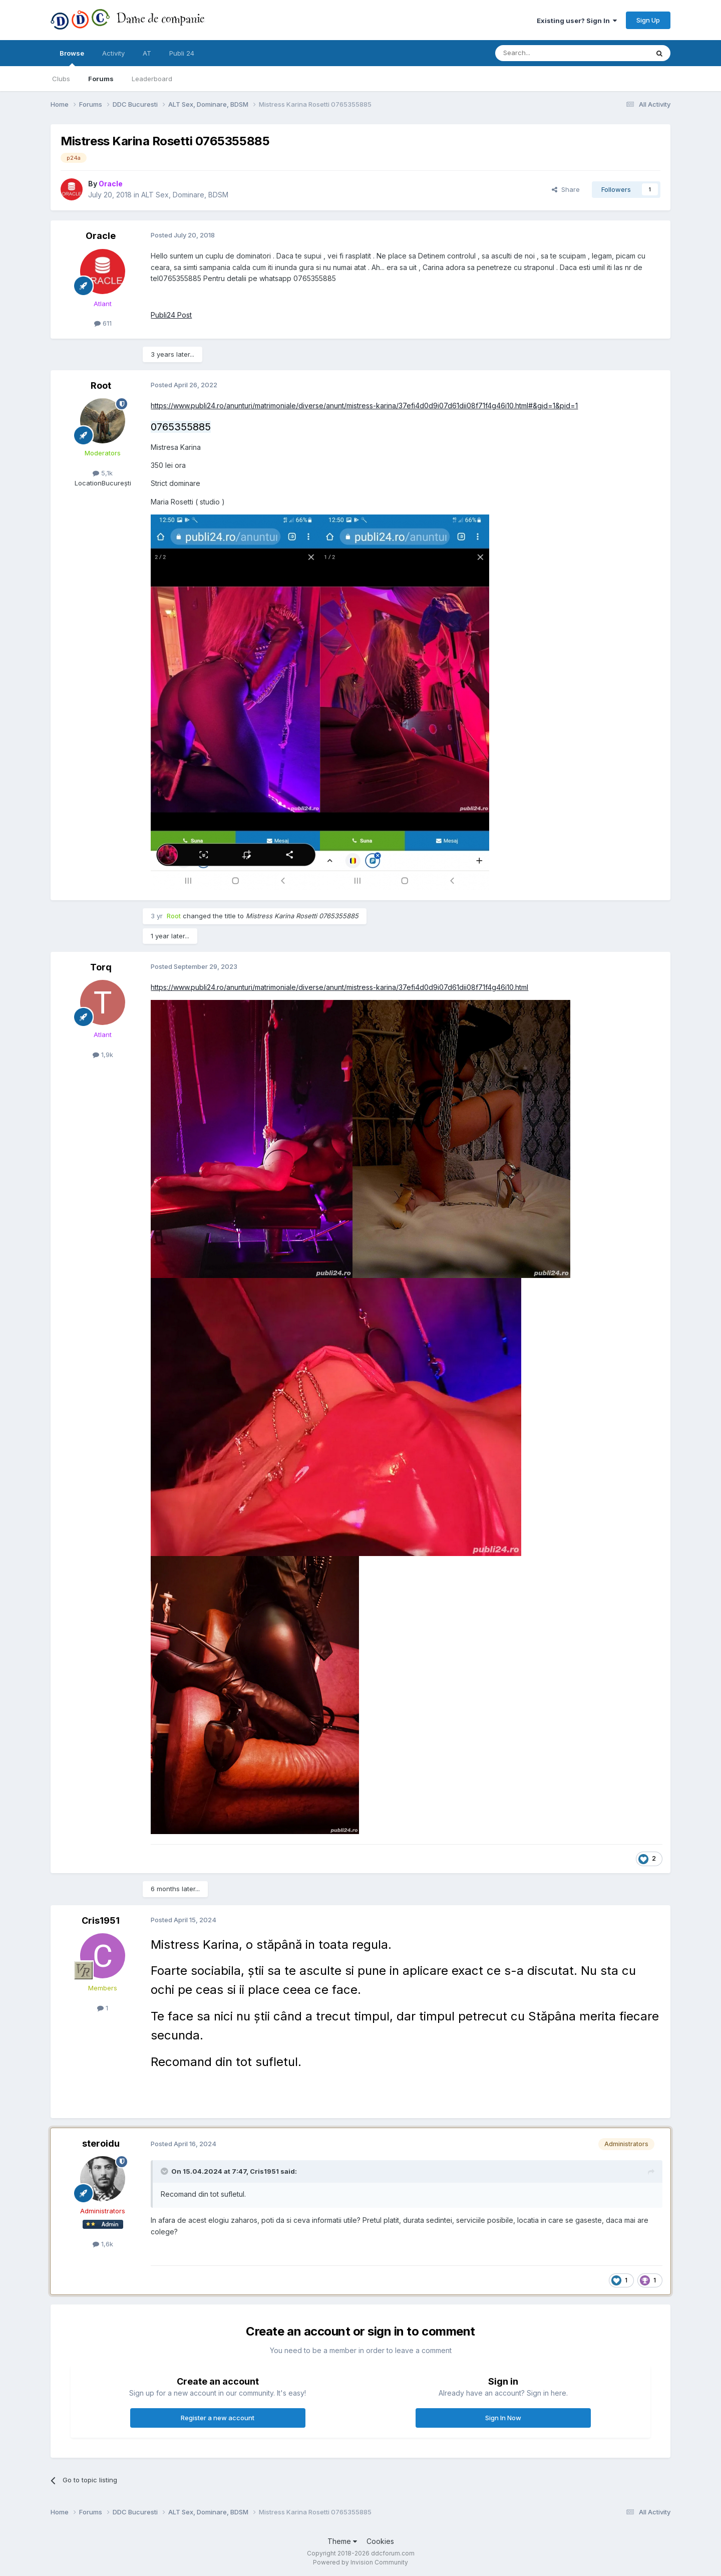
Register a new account (217, 2418)
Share (566, 189)
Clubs (61, 79)
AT (147, 53)
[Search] (546, 53)
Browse (72, 57)
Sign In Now (503, 2418)
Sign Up (648, 20)
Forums (101, 79)
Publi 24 (181, 53)
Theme (342, 2541)
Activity (113, 53)
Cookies (380, 2541)
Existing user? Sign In (577, 21)
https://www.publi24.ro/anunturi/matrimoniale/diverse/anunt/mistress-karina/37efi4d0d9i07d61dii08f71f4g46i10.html (339, 987)
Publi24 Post (171, 315)
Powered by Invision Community (360, 2562)
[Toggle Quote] (165, 2171)
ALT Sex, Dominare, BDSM (184, 194)
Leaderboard (152, 79)
